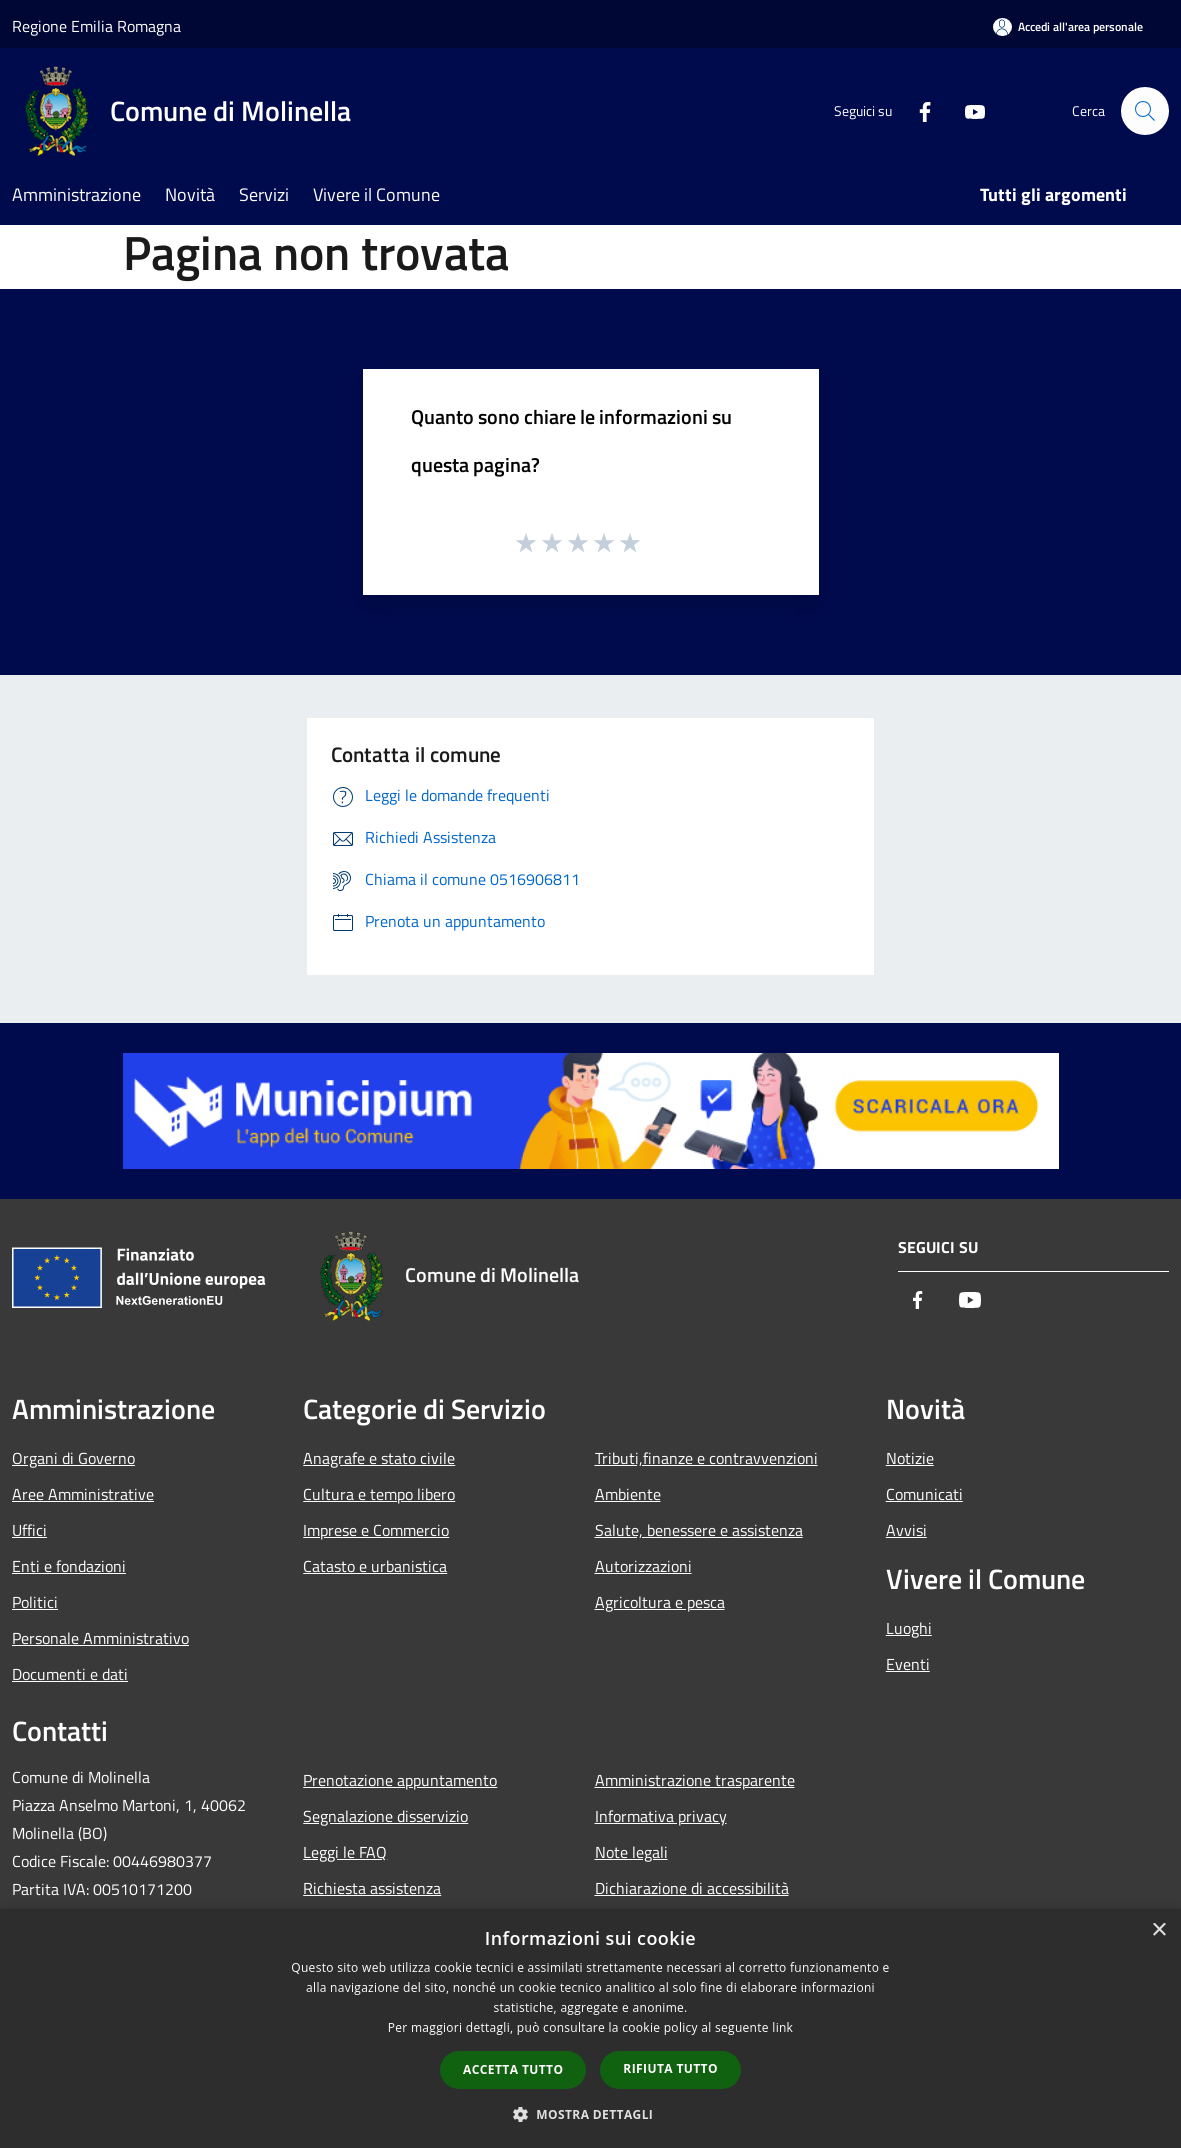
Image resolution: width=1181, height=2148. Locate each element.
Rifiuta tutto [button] (670, 2068)
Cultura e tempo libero (379, 1494)
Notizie (910, 1458)
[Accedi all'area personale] (1068, 26)
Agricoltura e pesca (660, 1602)
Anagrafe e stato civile (379, 1458)
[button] (591, 2114)
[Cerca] (1145, 111)
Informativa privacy (661, 1816)
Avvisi (906, 1530)
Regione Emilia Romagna (96, 26)
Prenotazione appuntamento (400, 1780)
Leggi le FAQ (345, 1852)
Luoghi (909, 1628)
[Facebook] (917, 110)
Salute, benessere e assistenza (699, 1530)
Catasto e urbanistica (375, 1566)
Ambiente (628, 1494)
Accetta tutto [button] (513, 2069)
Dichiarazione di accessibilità (692, 1888)
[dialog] (590, 2028)
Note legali (631, 1852)
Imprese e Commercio (376, 1530)
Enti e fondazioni (69, 1566)
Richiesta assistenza (372, 1888)
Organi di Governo (73, 1458)
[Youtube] (967, 110)
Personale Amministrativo (100, 1638)
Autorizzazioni (643, 1566)
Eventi (908, 1664)
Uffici (29, 1530)
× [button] (1158, 1930)
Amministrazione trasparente (695, 1780)
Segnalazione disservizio (385, 1816)
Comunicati (924, 1494)
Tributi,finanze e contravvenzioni (706, 1458)
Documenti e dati (70, 1674)
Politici (35, 1602)
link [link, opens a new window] (782, 2027)
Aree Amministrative (83, 1494)
